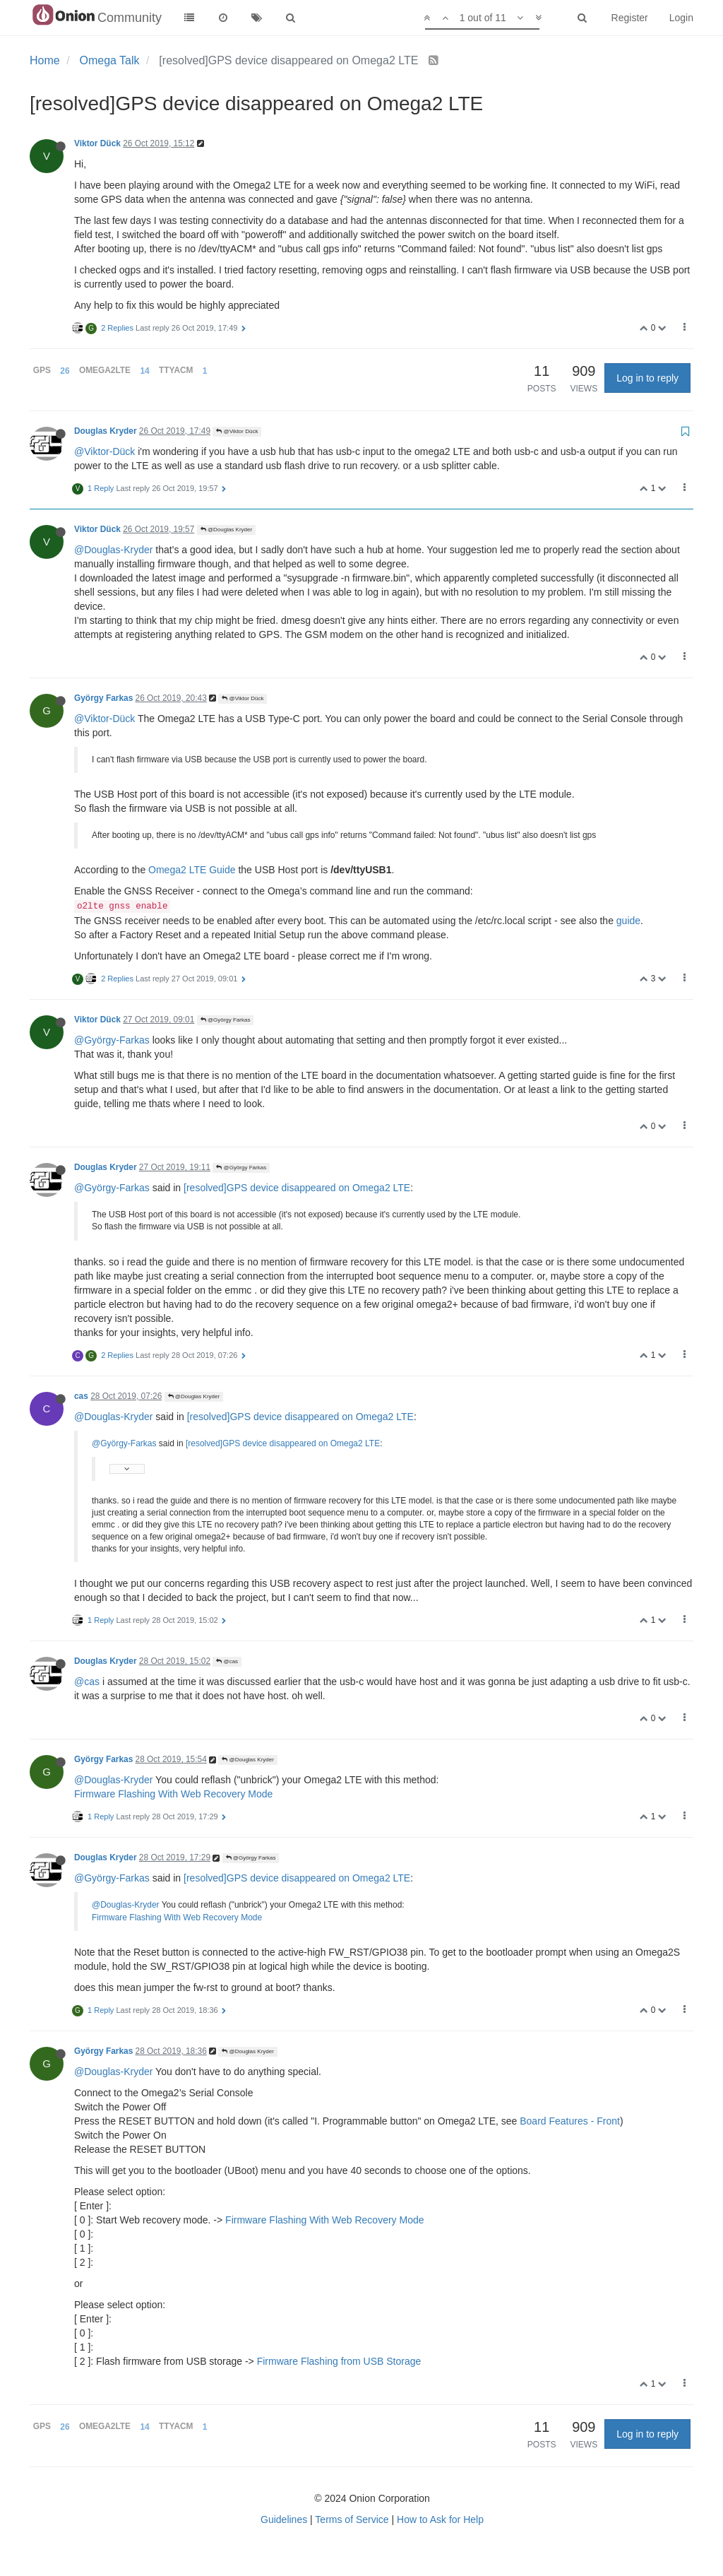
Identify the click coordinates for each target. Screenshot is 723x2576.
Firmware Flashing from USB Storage (339, 2361)
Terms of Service (351, 2519)
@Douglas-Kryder (113, 549)
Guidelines (284, 2519)
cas (81, 1396)
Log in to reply (647, 378)
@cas (227, 1661)
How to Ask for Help (440, 2519)
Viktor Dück (97, 143)
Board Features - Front (570, 2121)
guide (628, 920)
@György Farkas (226, 1020)
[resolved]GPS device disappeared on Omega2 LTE (297, 1187)
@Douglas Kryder (226, 529)
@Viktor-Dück (104, 451)
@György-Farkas (112, 1040)
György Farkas (103, 698)
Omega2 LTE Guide (191, 869)
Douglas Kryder (105, 431)
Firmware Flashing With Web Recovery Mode (173, 1794)
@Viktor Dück (237, 431)
